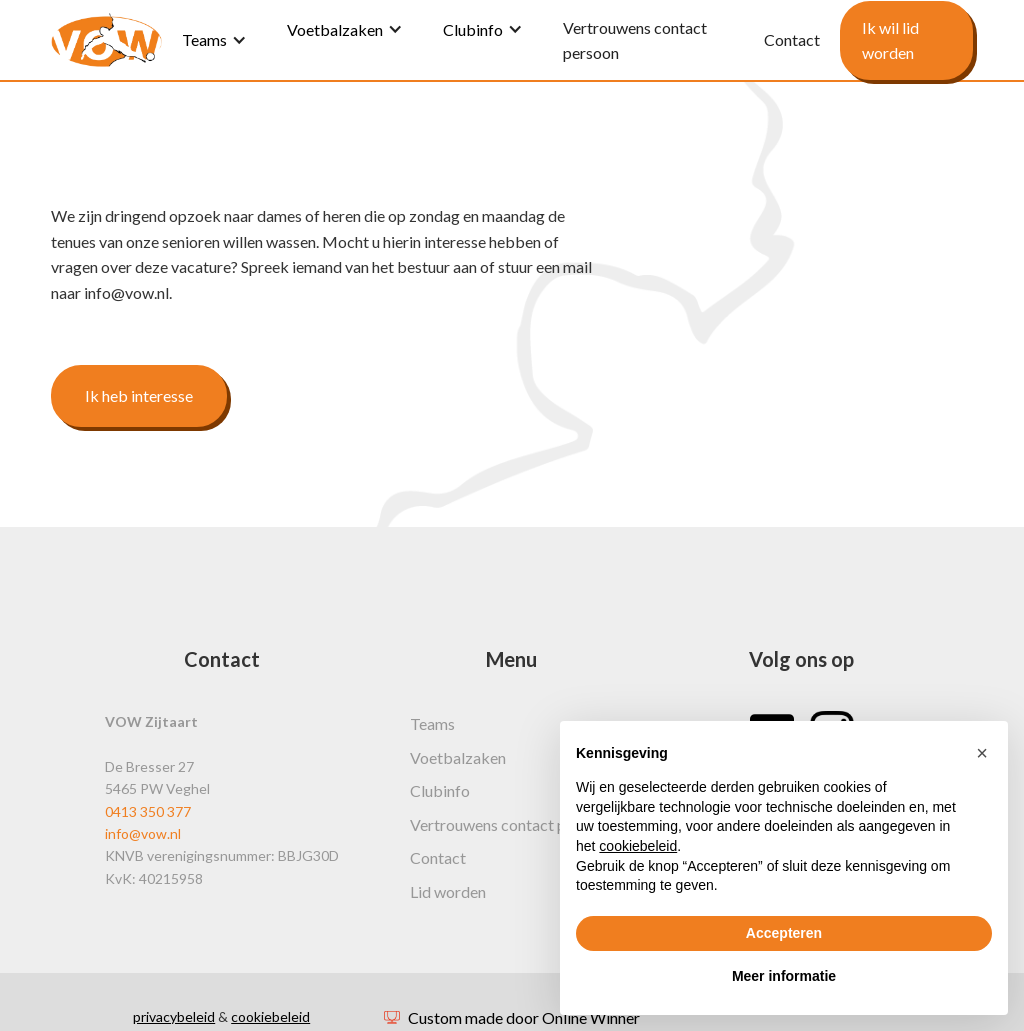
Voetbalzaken (335, 29)
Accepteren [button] (784, 933)
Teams (204, 39)
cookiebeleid (270, 1016)
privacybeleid (174, 1016)
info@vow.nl (143, 833)
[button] (982, 753)
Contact (438, 857)
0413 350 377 (148, 811)
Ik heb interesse (139, 395)
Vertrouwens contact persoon (511, 824)
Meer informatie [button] (784, 976)
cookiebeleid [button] (638, 846)
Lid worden (448, 891)
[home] (106, 40)
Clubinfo (473, 29)
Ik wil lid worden (890, 40)
